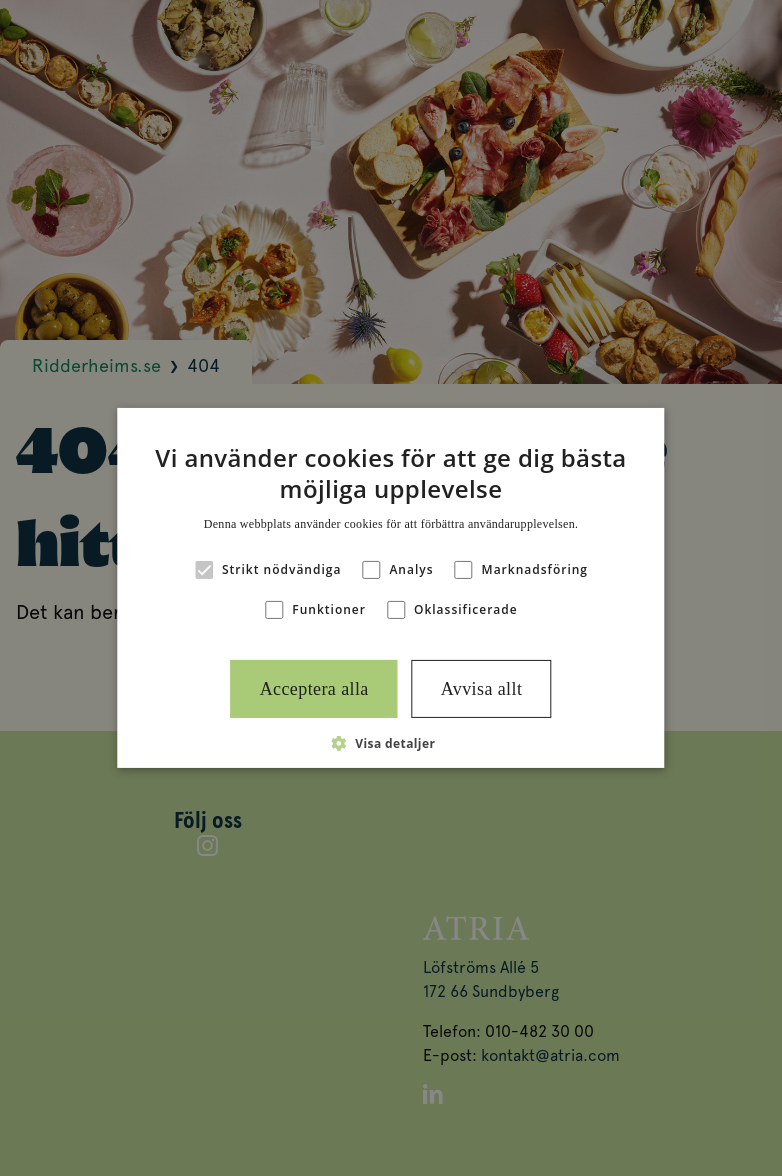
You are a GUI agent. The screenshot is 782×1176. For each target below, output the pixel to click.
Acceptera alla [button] (314, 689)
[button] (391, 743)
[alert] (391, 588)
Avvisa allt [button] (482, 689)
